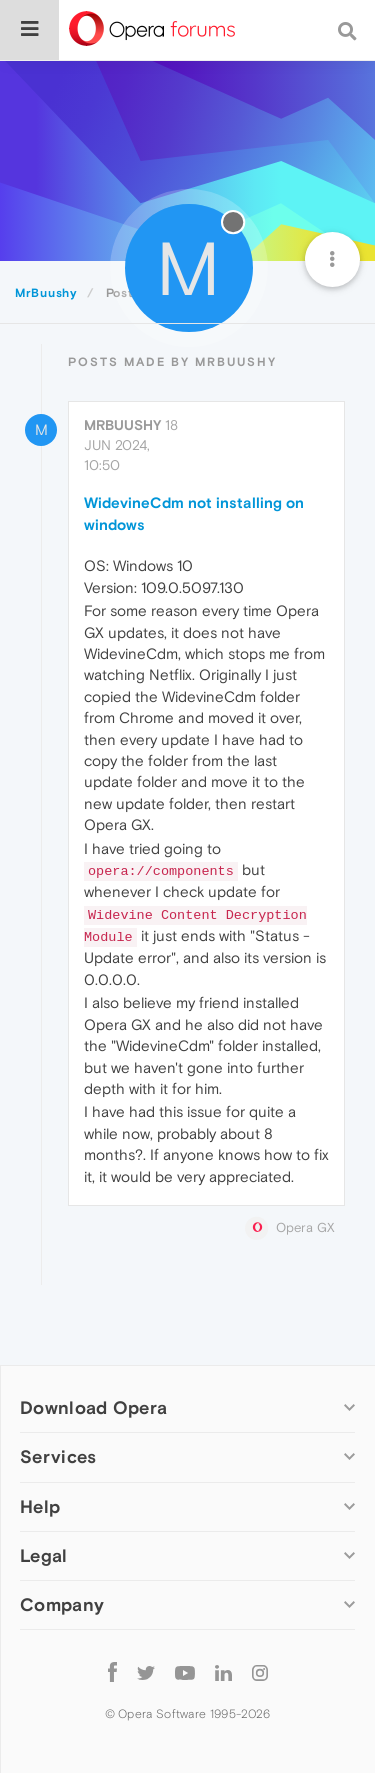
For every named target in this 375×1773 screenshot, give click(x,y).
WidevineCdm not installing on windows (194, 513)
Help (40, 1506)
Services (58, 1456)
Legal (44, 1555)
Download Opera (93, 1407)
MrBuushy (122, 425)
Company (62, 1604)
